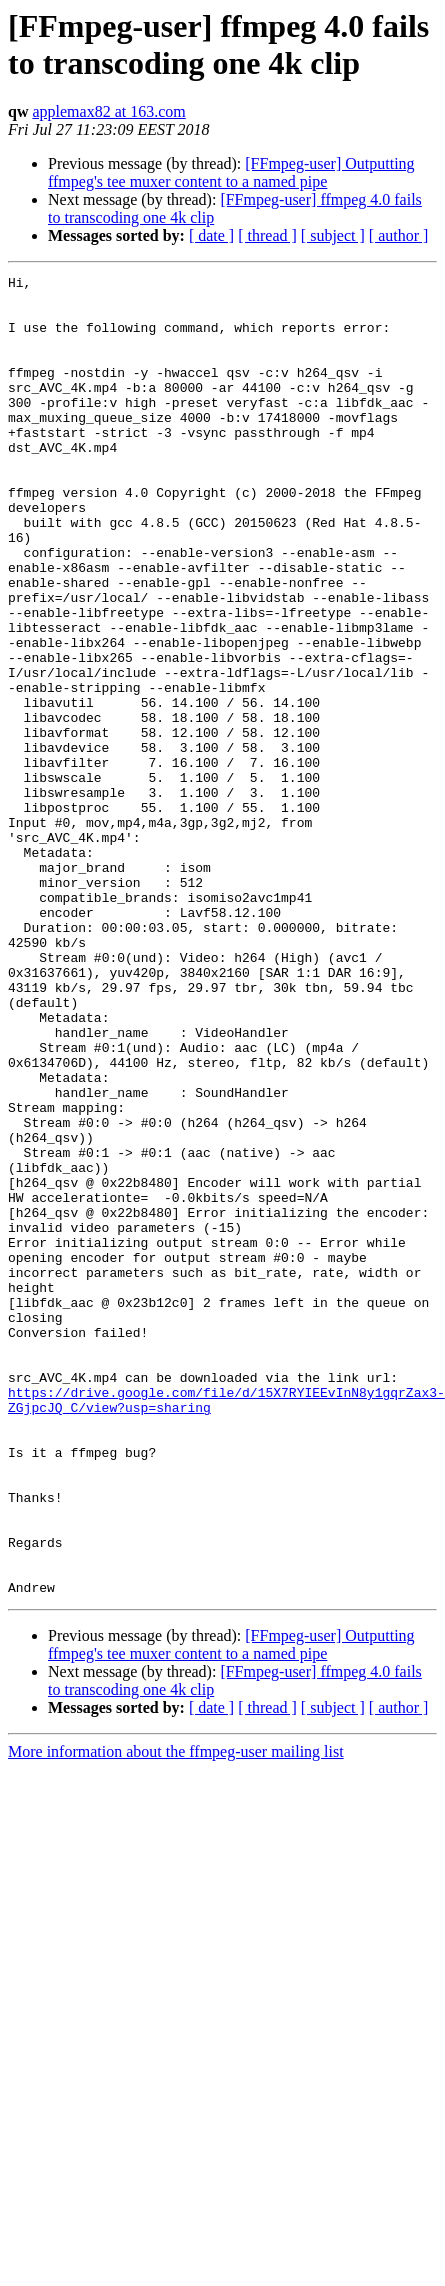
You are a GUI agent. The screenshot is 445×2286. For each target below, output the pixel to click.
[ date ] (211, 235)
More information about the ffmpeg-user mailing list (176, 2015)
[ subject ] (333, 235)
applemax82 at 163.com (108, 111)
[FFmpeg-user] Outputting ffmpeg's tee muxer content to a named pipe (231, 172)
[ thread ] (267, 235)
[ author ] (399, 235)
